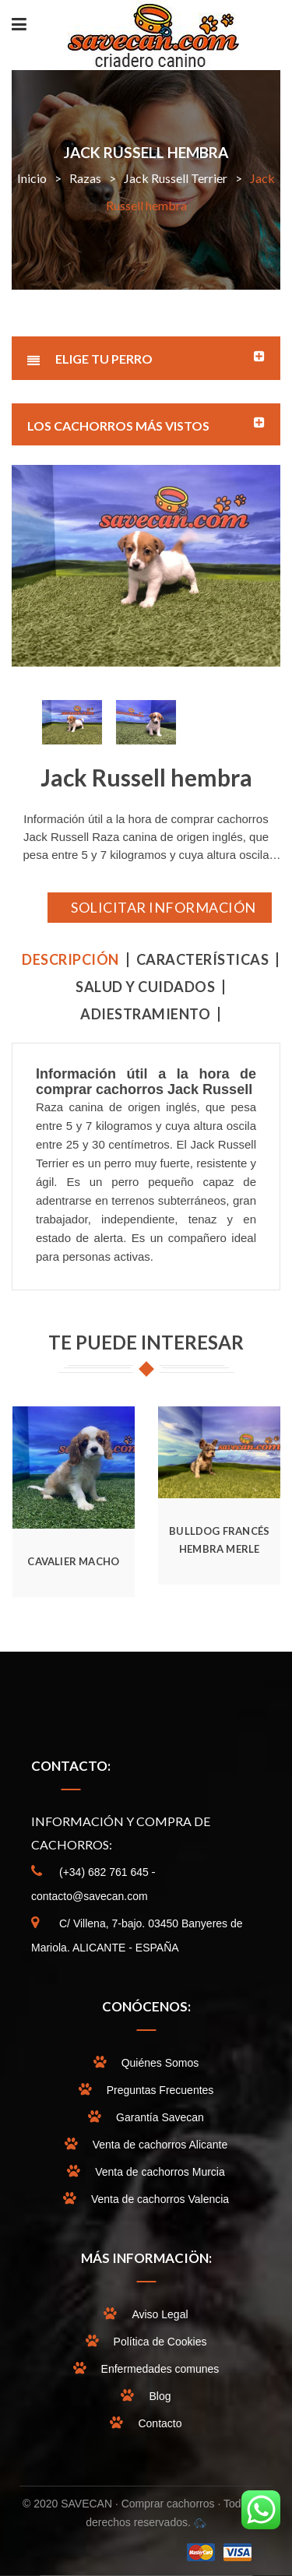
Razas (85, 178)
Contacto (159, 2423)
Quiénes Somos (160, 2063)
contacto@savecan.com (89, 1896)
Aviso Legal (160, 2314)
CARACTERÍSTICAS (202, 959)
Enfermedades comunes (160, 2369)
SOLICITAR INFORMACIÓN (163, 907)
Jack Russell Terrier (175, 178)
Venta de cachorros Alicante (160, 2144)
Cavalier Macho (73, 1561)
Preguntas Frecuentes (160, 2090)
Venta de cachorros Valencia (160, 2199)
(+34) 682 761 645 (104, 1872)
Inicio (32, 178)
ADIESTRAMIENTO (145, 1014)
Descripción (70, 959)
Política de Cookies (160, 2341)
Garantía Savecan (160, 2117)
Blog (160, 2396)
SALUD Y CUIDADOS (145, 987)
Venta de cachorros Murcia (160, 2172)
